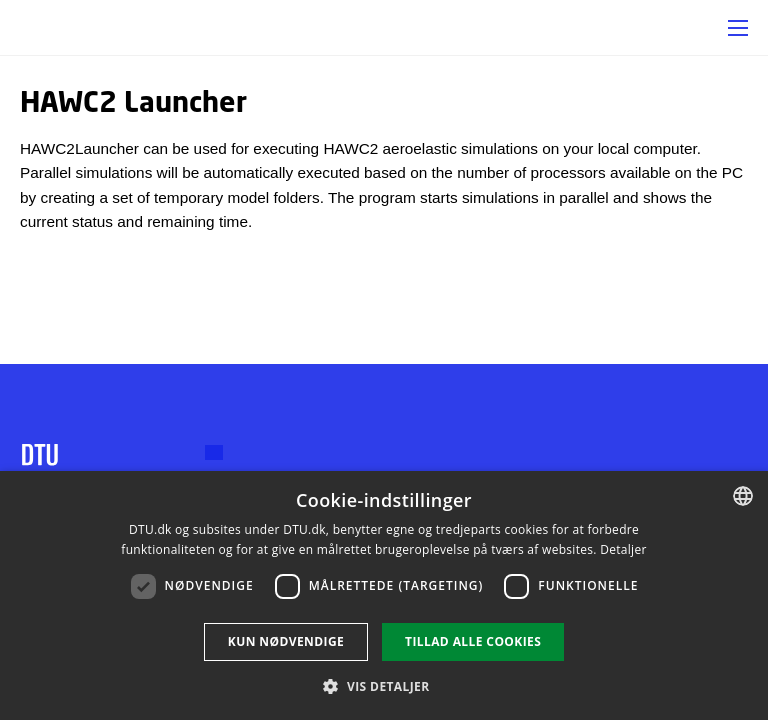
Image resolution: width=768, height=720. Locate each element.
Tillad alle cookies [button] (473, 641)
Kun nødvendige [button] (286, 641)
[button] (738, 28)
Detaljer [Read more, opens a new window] (623, 549)
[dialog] (384, 595)
